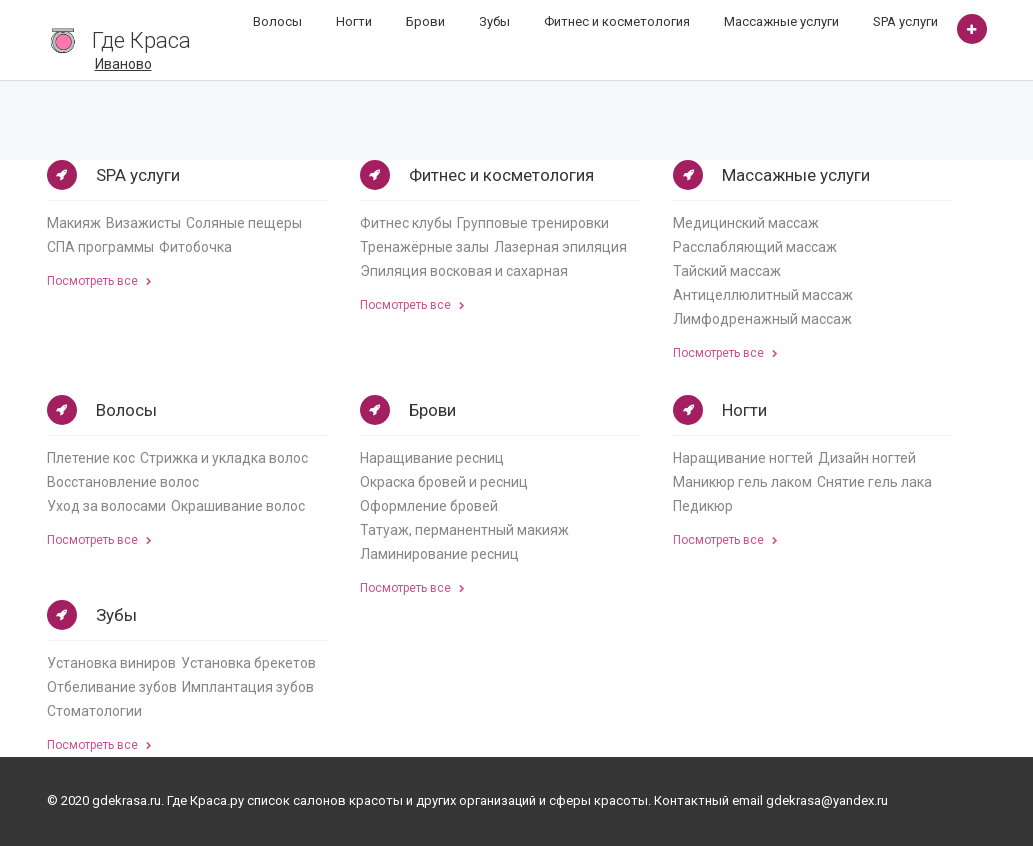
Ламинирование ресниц (439, 554)
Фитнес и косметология (617, 21)
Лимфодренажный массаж (762, 319)
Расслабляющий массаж (755, 247)
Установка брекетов (248, 663)
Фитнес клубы (406, 223)
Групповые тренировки (533, 223)
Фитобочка (195, 247)
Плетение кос (91, 458)
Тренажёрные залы (424, 247)
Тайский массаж (727, 271)
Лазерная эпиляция (560, 247)
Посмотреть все (99, 281)
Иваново (123, 64)
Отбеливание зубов (112, 687)
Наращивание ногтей (743, 458)
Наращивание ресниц (432, 458)
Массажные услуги (781, 21)
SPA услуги (905, 21)
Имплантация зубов (248, 687)
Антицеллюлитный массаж (763, 295)
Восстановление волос (123, 482)
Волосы (277, 21)
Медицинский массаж (746, 223)
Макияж (74, 223)
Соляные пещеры (244, 223)
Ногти (354, 21)
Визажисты (143, 223)
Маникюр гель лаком (742, 482)
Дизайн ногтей (867, 458)
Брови (425, 21)
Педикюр (703, 506)
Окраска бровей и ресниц (444, 482)
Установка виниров (111, 663)
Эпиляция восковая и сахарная (464, 271)
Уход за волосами (106, 506)
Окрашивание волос (238, 506)
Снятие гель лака (874, 482)
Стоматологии (94, 711)
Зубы (494, 21)
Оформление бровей (429, 506)
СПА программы (100, 247)
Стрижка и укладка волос (224, 458)
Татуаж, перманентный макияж (464, 530)
